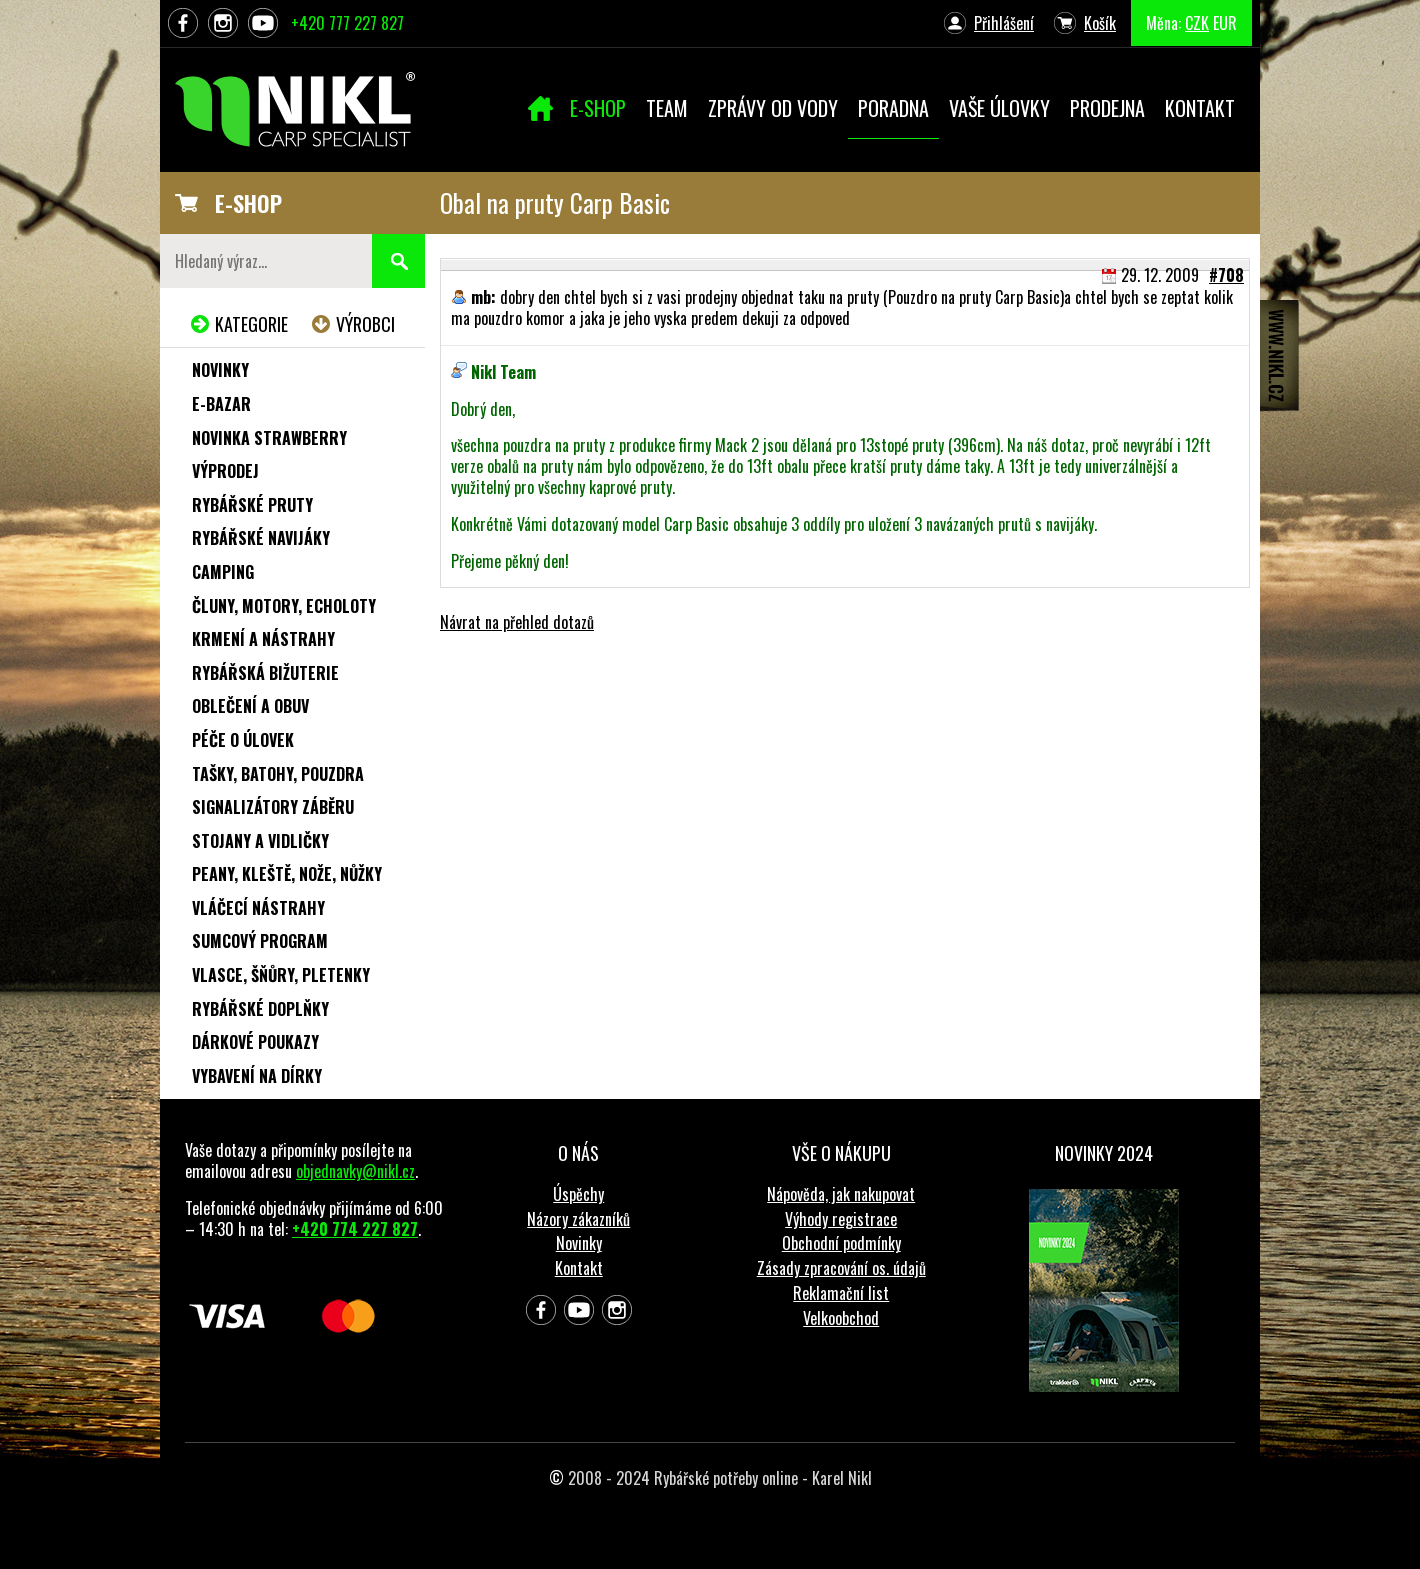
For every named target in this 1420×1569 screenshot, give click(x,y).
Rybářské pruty (252, 505)
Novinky (220, 370)
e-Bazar (221, 404)
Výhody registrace (841, 1219)
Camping (223, 572)
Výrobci (365, 324)
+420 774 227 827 (355, 1229)
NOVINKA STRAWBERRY (269, 438)
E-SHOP (248, 203)
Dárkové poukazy (255, 1042)
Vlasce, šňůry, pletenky (281, 975)
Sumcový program (260, 941)
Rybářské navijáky (261, 538)
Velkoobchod (841, 1318)
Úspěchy (578, 1194)
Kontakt (579, 1268)
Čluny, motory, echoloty (284, 606)
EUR (1225, 23)
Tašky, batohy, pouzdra (278, 774)
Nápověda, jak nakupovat (841, 1194)
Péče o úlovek (243, 740)
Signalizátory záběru (273, 807)
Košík (1100, 23)
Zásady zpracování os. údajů (841, 1268)
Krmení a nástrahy (263, 639)
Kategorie (251, 324)
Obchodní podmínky (841, 1243)
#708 (1226, 275)
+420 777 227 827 (347, 23)
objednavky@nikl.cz (355, 1171)
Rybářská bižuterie (265, 673)
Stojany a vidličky (260, 841)
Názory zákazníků (578, 1219)
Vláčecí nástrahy (258, 908)
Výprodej (225, 471)
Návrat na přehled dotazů (517, 622)
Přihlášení (1004, 23)
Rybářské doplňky (260, 1009)
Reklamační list (841, 1293)
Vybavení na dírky (257, 1076)
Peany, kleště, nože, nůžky (287, 874)
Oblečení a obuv (250, 706)
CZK (1197, 23)
